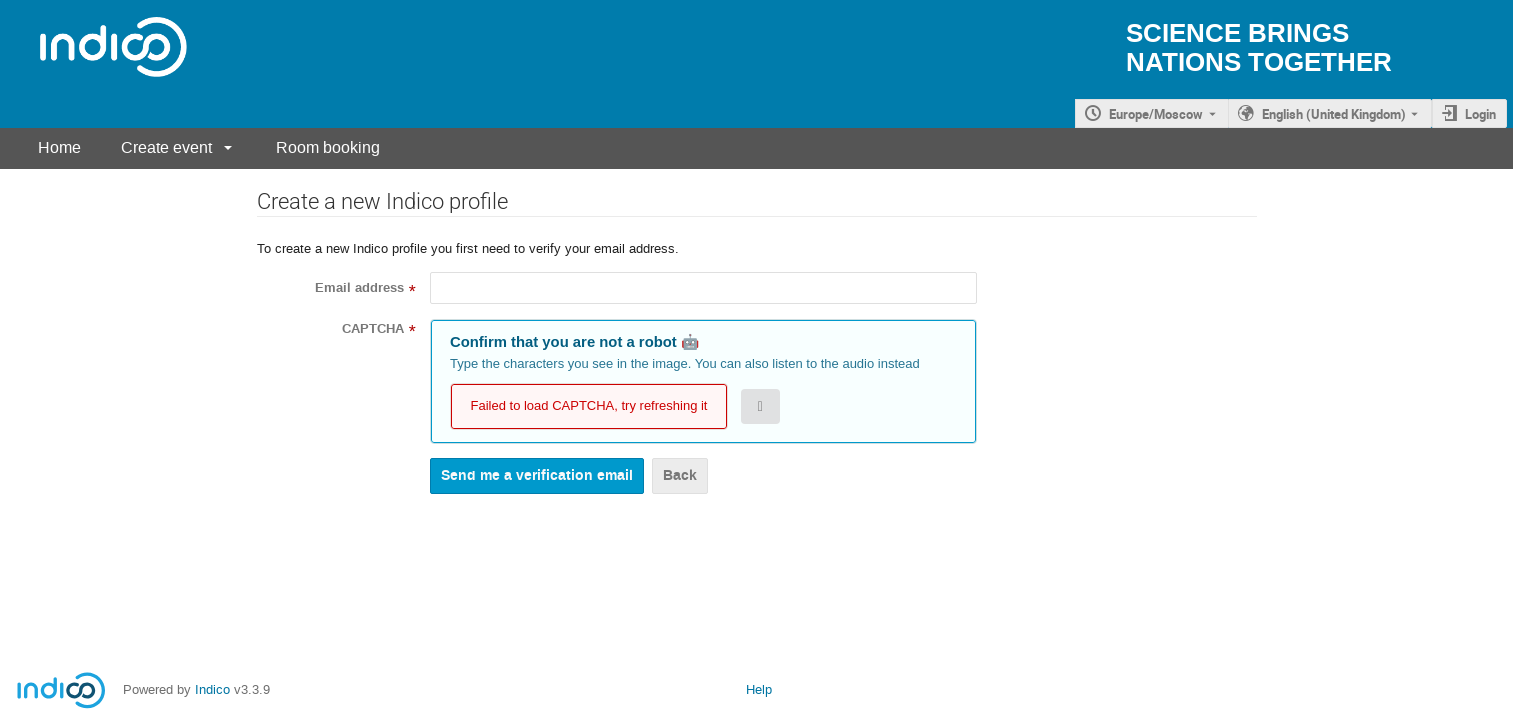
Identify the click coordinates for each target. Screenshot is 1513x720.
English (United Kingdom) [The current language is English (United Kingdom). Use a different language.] (1334, 114)
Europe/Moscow (1156, 114)
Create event (166, 147)
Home (59, 147)
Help (759, 689)
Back (680, 475)
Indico (212, 689)
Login (1480, 114)
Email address (359, 288)
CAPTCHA (373, 329)
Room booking (328, 147)
